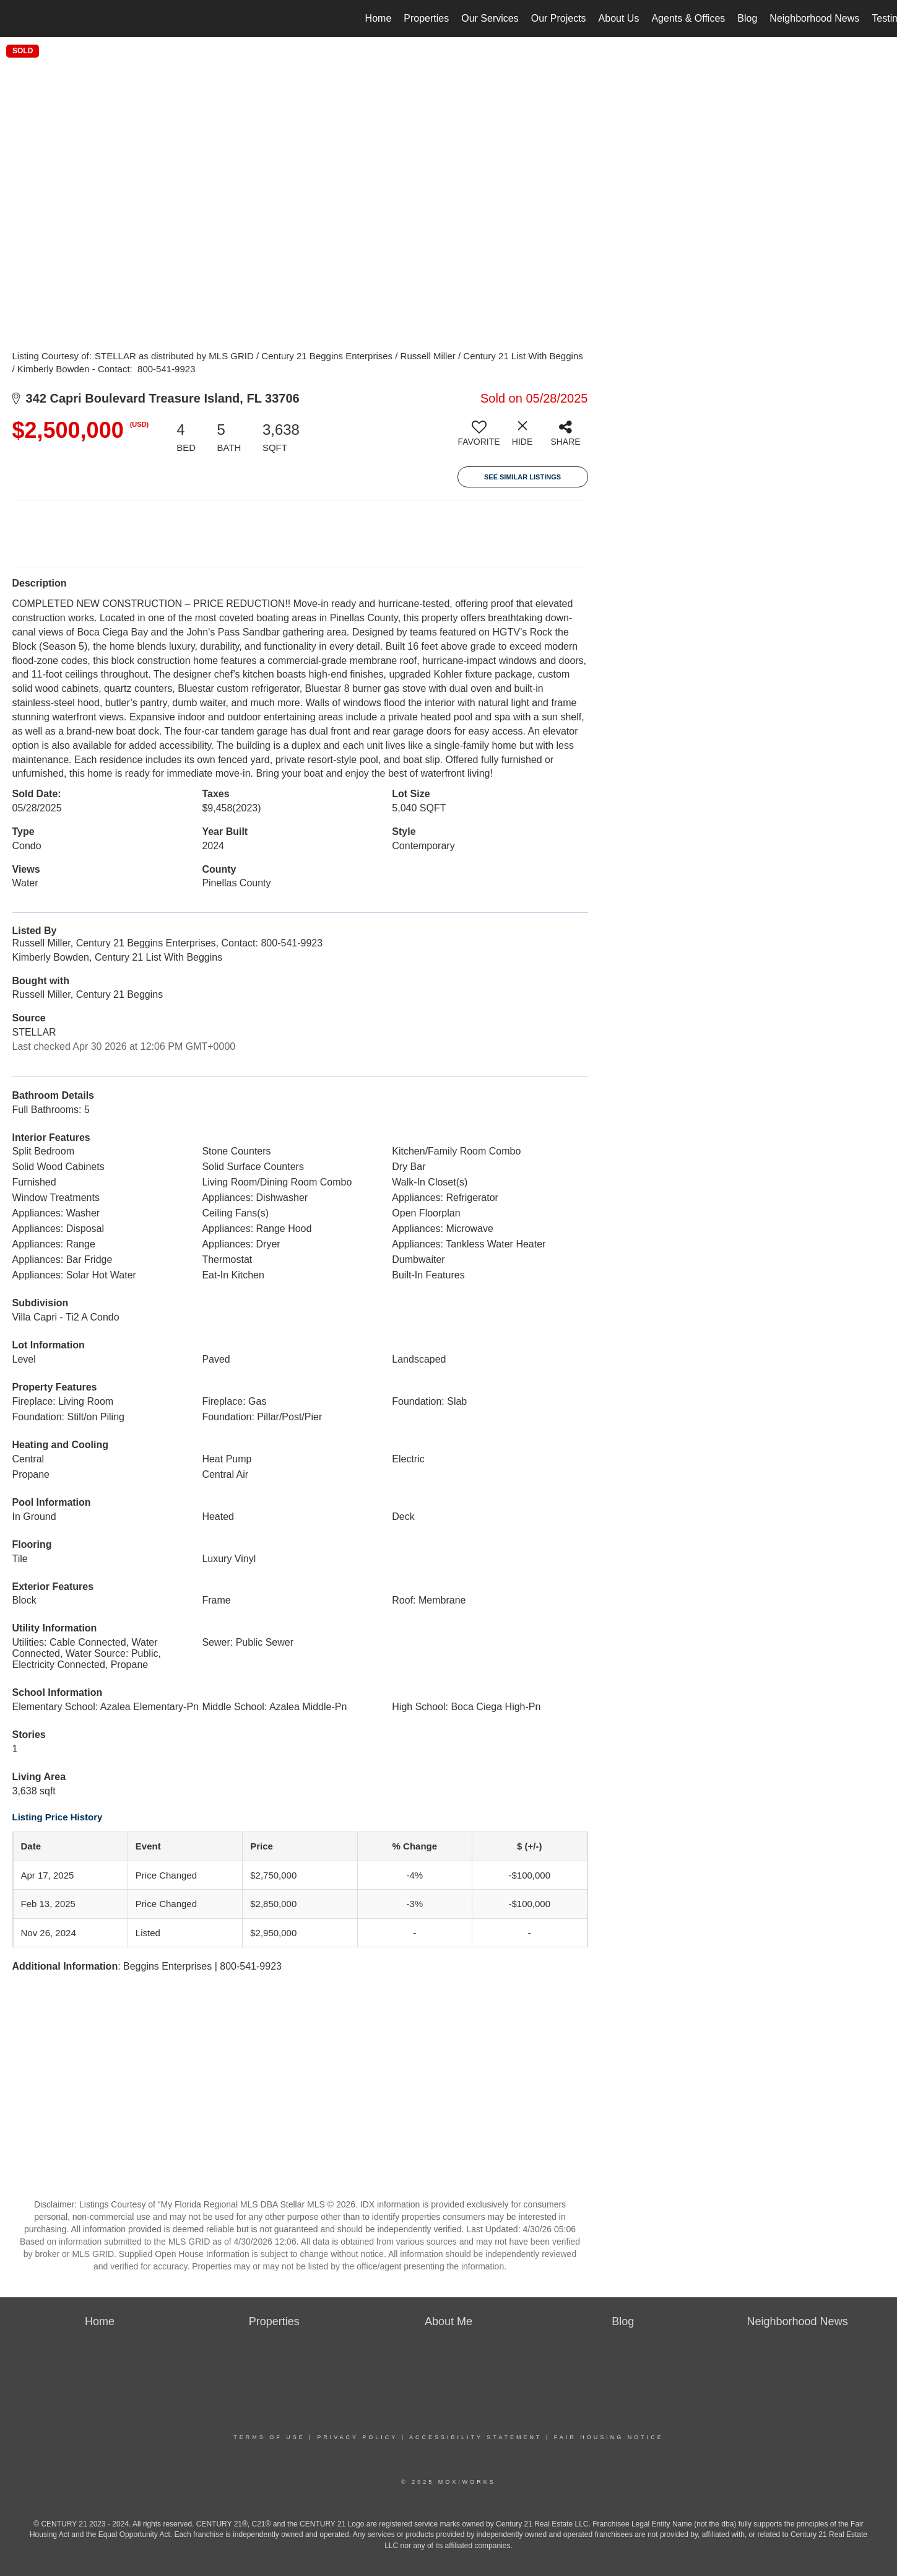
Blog (747, 18)
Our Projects (558, 18)
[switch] (479, 437)
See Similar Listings (522, 477)
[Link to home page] (15, 18)
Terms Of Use (269, 2437)
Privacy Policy (357, 2437)
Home (378, 18)
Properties (426, 18)
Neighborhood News (814, 18)
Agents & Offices (688, 18)
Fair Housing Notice (609, 2437)
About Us (619, 18)
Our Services (489, 18)
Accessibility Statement (475, 2437)
